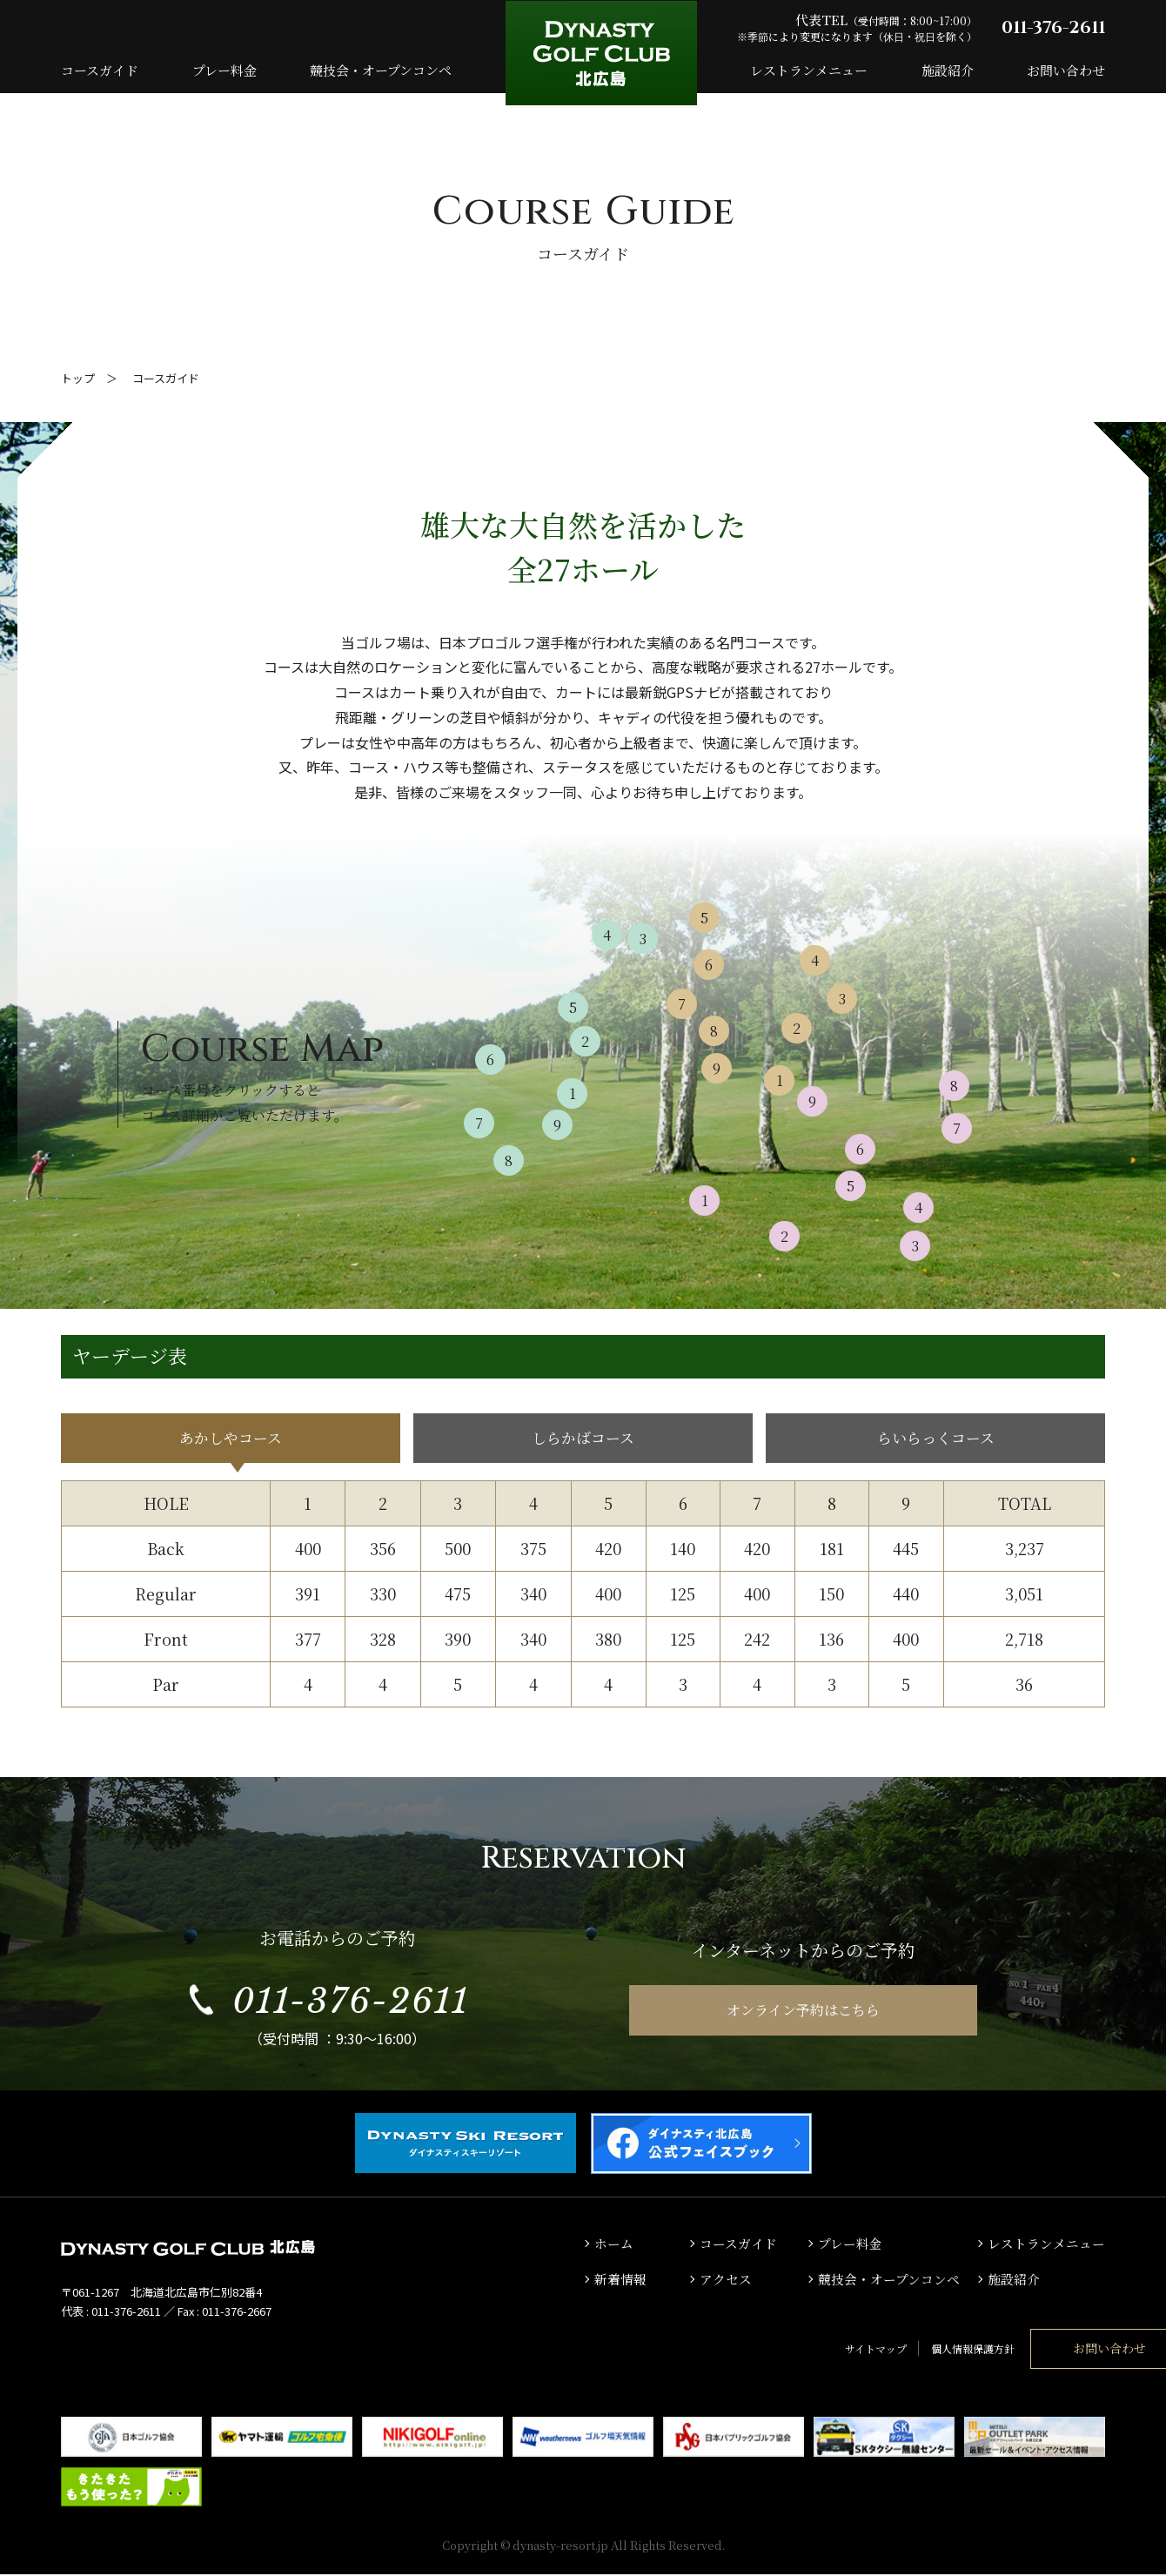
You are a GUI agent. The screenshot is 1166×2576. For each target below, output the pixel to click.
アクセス (726, 2281)
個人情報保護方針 (873, 2350)
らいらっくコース (936, 1439)
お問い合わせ (1066, 70)
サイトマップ (776, 2350)
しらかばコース (583, 1439)
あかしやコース (231, 1439)
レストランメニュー (809, 70)
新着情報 (620, 2281)
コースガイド (99, 70)
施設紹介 (947, 70)
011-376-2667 (236, 2313)
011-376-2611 (1053, 27)
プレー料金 (224, 70)
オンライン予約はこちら (803, 2013)
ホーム (613, 2246)
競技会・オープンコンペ (381, 70)
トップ (78, 378)
